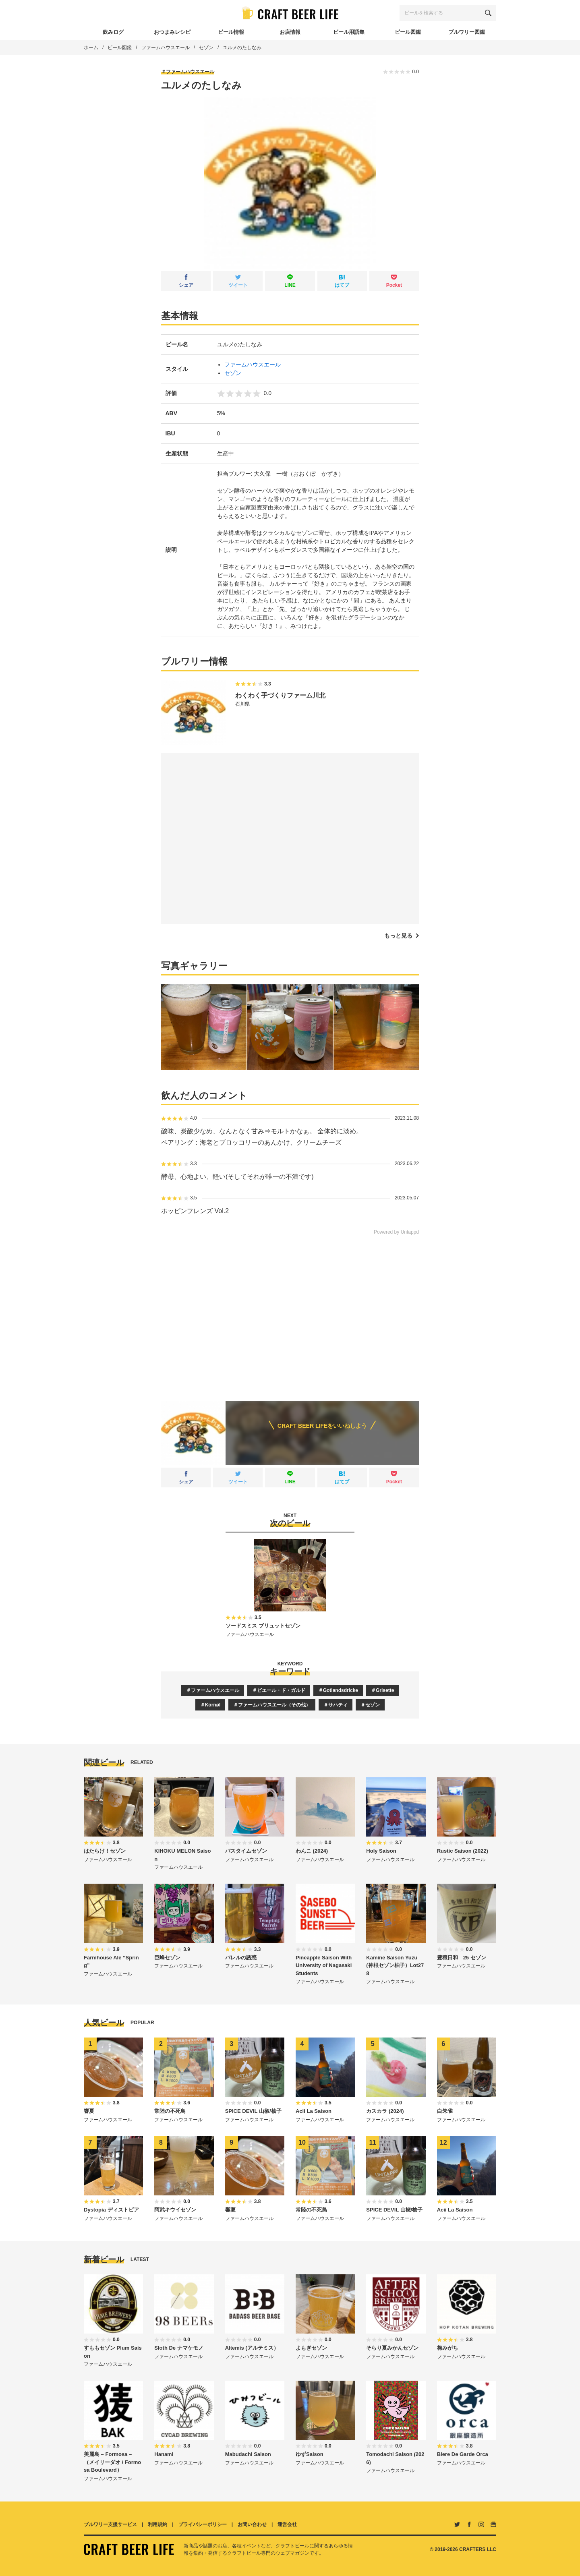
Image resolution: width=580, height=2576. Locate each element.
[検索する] (488, 13)
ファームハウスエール (165, 47)
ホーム (91, 47)
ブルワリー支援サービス (110, 2524)
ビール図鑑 (120, 47)
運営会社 (287, 2524)
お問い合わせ (252, 2524)
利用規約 (157, 2524)
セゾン (206, 47)
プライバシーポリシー (202, 2524)
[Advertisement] (290, 1312)
